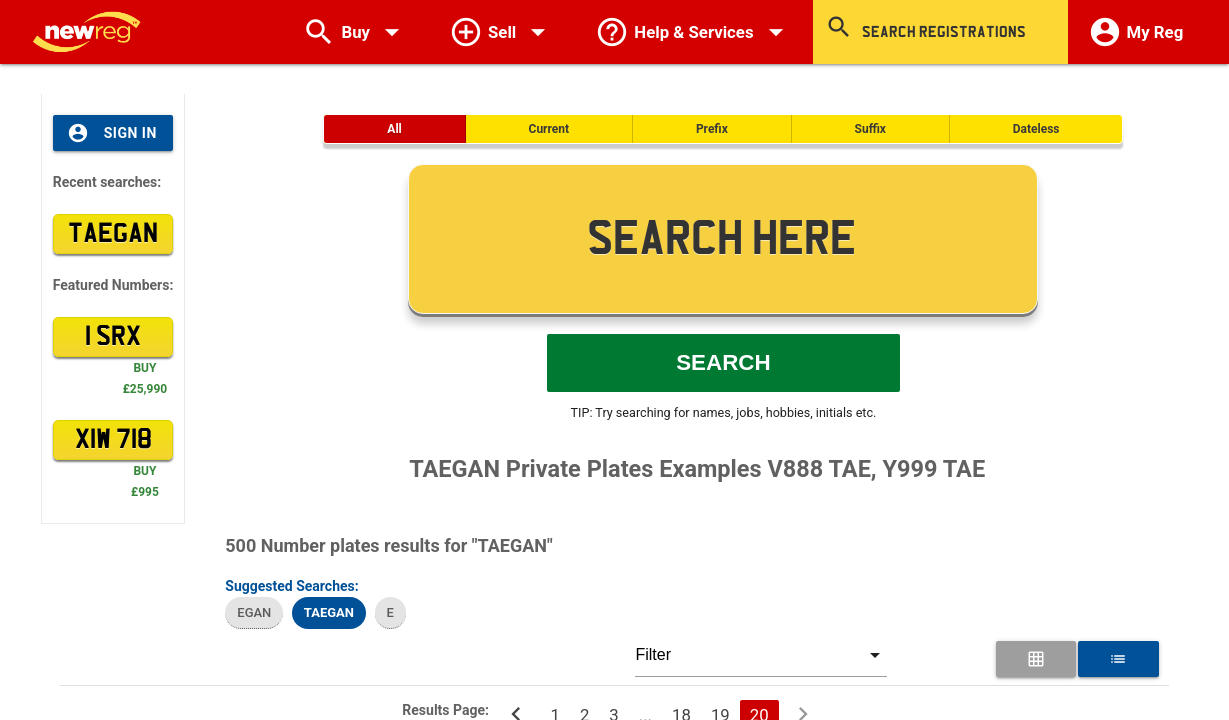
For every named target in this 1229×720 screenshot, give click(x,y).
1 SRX (113, 337)
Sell (502, 32)
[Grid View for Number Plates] (1036, 659)
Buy (355, 32)
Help (693, 32)
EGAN (254, 612)
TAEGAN (113, 234)
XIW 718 (113, 440)
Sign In (112, 133)
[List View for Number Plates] (1118, 659)
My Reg (1136, 32)
